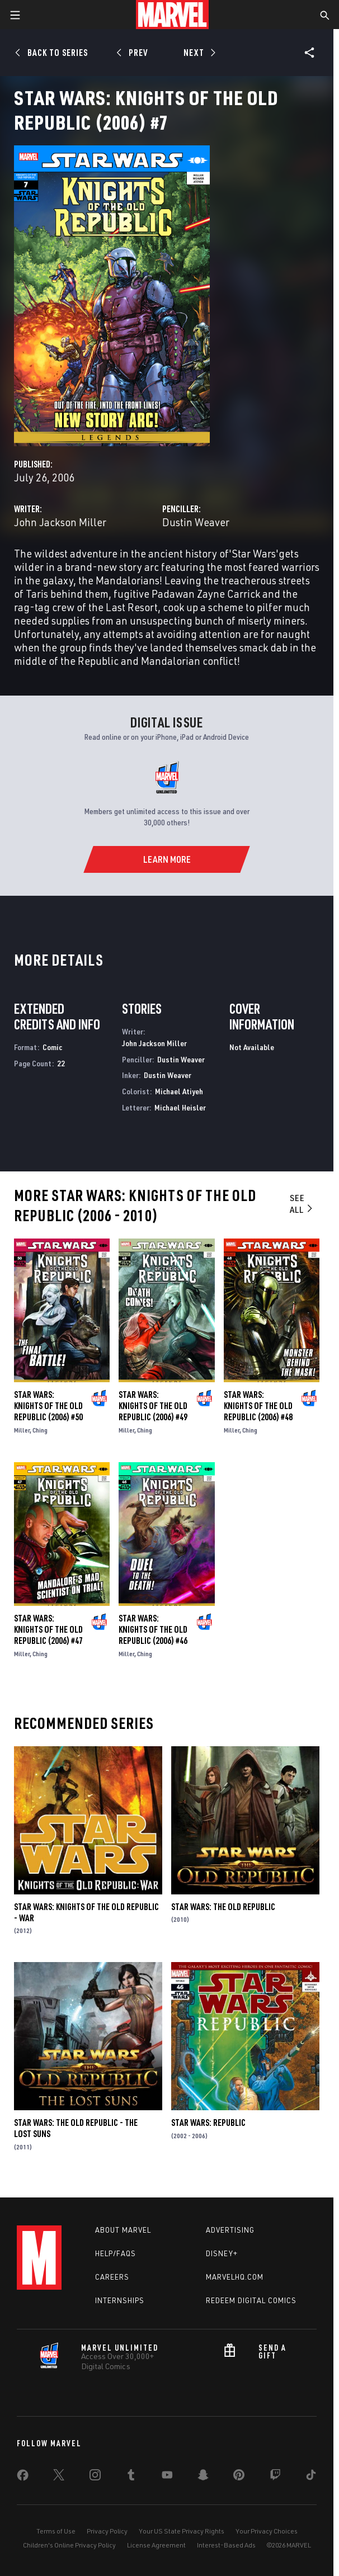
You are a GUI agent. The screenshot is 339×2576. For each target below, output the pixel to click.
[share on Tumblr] (130, 2477)
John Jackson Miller (60, 522)
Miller (22, 1430)
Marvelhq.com (234, 2276)
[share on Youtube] (167, 2477)
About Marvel (123, 2229)
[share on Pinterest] (238, 2477)
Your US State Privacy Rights (181, 2531)
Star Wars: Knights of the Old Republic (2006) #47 (48, 1629)
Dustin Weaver (195, 522)
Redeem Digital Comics (251, 2300)
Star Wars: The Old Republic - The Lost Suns (76, 2128)
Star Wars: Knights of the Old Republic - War (86, 1912)
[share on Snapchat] (203, 2477)
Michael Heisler (180, 1107)
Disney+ (222, 2253)
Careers (112, 2276)
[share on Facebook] (23, 2477)
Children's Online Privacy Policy (69, 2545)
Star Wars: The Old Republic (223, 1906)
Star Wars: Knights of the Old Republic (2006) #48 (258, 1405)
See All (302, 1203)
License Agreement (156, 2545)
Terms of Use (56, 2531)
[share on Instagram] (95, 2477)
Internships (119, 2300)
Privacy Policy (107, 2531)
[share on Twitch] (275, 2477)
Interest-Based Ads (226, 2545)
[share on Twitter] (58, 2477)
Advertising (230, 2229)
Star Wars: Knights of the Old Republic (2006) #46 (153, 1629)
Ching (40, 1430)
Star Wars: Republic (208, 2122)
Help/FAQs (115, 2253)
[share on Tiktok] (311, 2477)
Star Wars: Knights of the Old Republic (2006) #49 (153, 1405)
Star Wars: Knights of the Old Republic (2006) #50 (48, 1405)
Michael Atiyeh (179, 1091)
